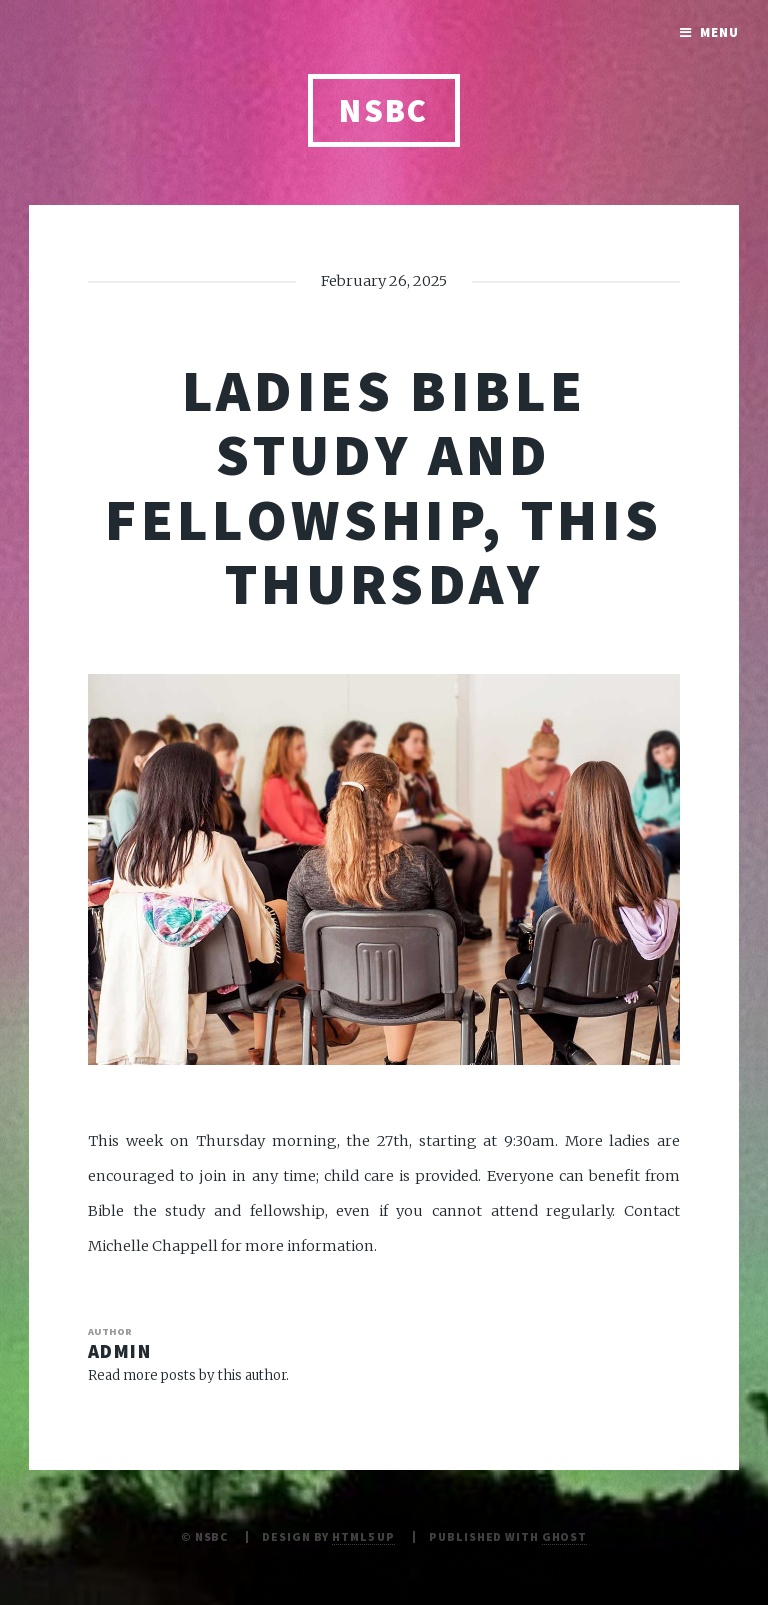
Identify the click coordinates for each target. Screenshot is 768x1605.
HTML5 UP (363, 1536)
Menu (719, 32)
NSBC (384, 110)
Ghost (564, 1536)
